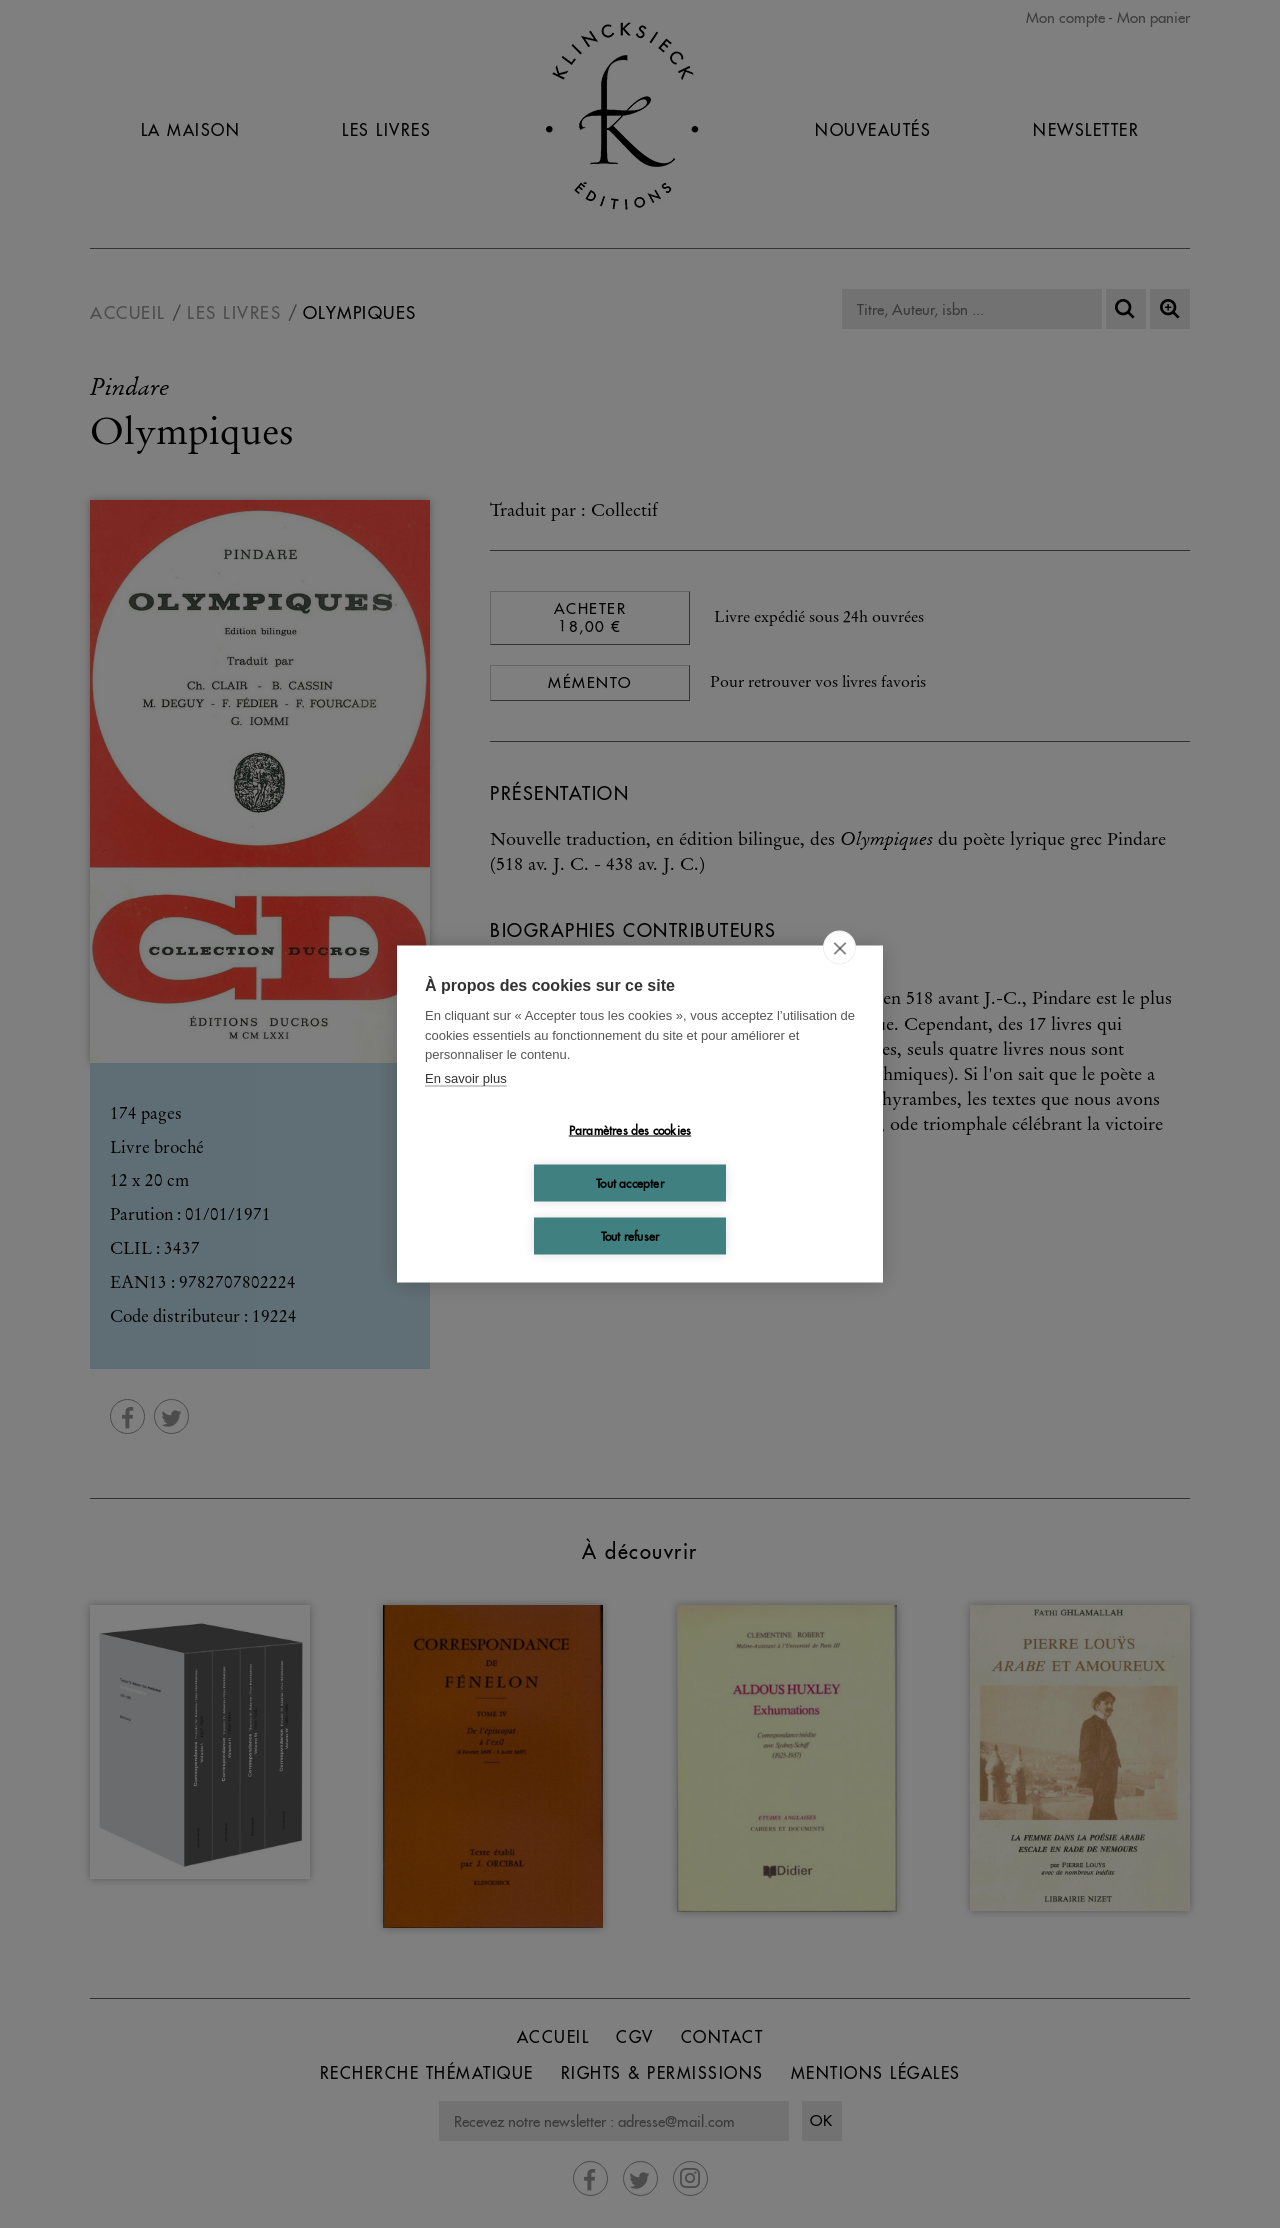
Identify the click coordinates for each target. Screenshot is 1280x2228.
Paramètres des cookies (630, 1129)
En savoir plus (466, 1077)
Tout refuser (630, 1235)
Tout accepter (630, 1182)
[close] (839, 948)
